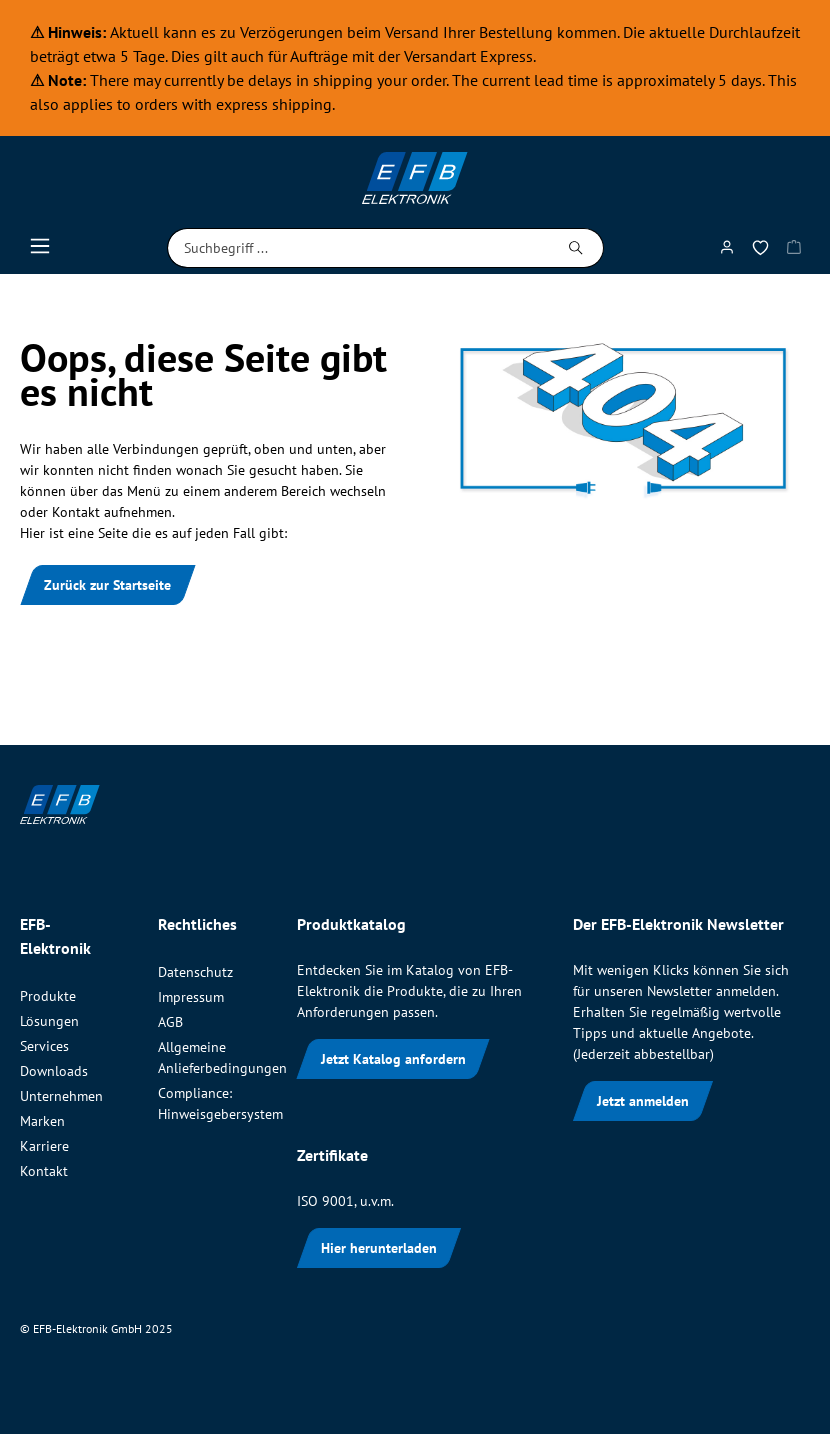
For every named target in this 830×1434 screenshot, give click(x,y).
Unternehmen (61, 1096)
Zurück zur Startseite (107, 585)
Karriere (44, 1146)
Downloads (54, 1071)
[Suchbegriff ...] (358, 248)
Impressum (191, 997)
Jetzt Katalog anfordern (393, 1059)
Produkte (48, 996)
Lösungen (49, 1021)
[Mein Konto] (727, 251)
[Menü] (40, 251)
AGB (170, 1022)
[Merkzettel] (760, 251)
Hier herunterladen (379, 1248)
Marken (42, 1121)
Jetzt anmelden (643, 1101)
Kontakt (44, 1171)
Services (44, 1046)
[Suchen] (576, 248)
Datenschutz (195, 972)
